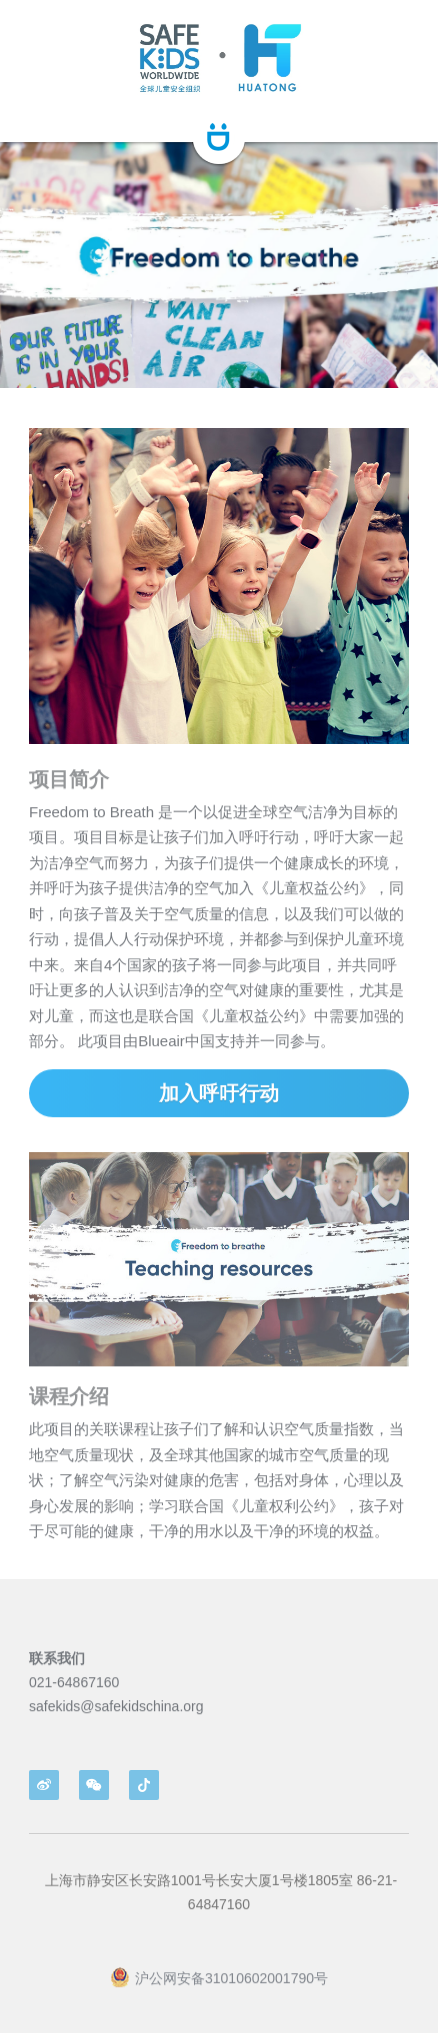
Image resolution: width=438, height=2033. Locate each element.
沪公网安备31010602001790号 (219, 1992)
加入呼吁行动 (219, 1108)
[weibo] (44, 1785)
